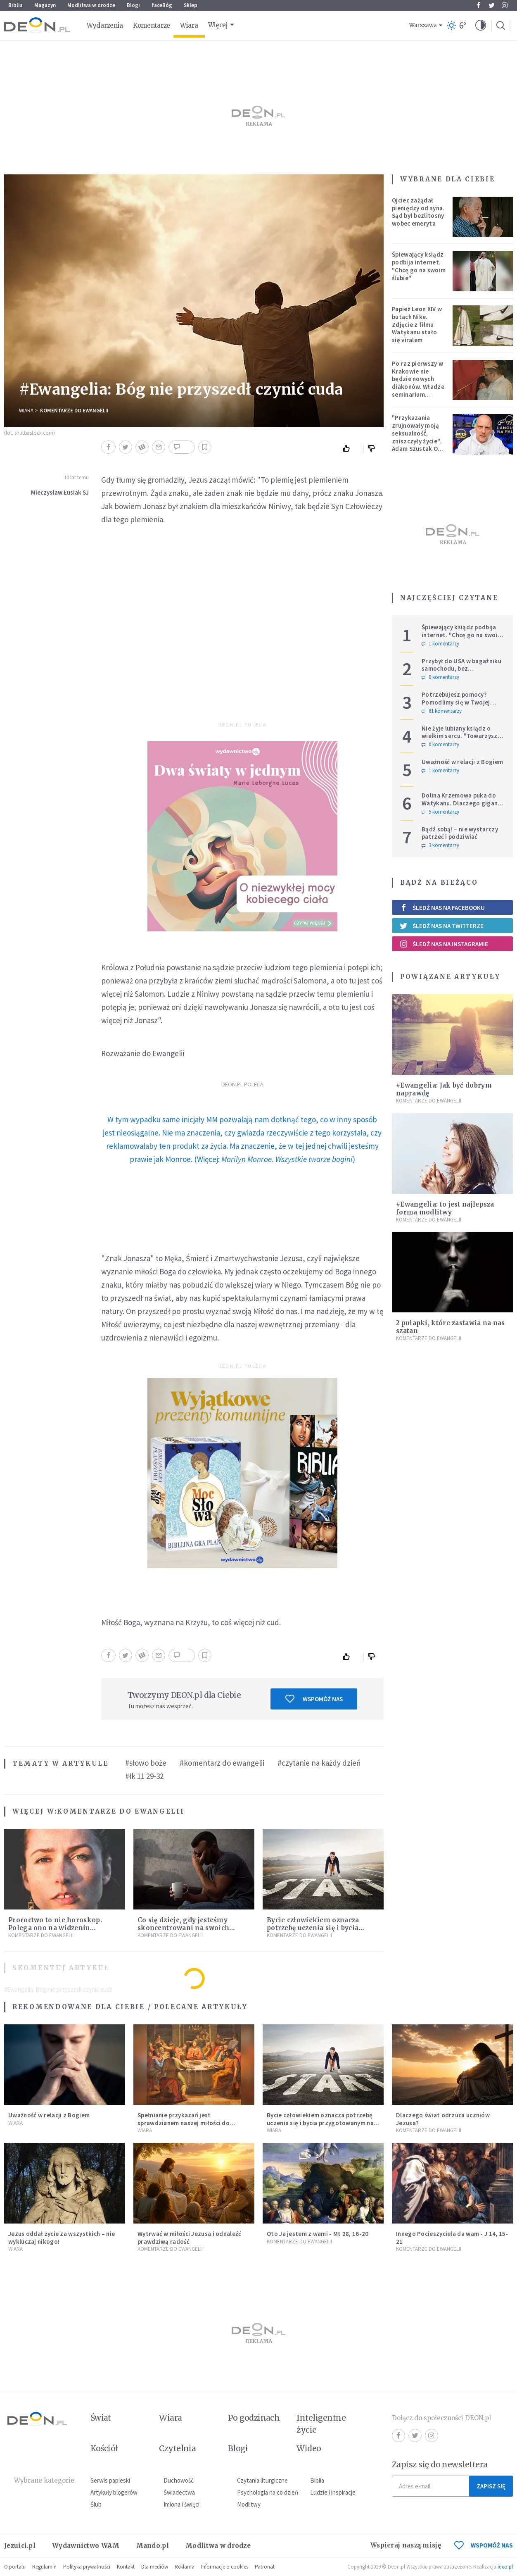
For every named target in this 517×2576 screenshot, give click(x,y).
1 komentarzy (440, 643)
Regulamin (44, 2566)
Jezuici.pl (20, 2546)
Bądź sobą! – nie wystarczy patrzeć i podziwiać (460, 833)
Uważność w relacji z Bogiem (462, 762)
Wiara (189, 25)
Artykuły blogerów (114, 2492)
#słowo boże (145, 1763)
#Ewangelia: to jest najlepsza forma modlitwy (445, 1208)
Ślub (96, 2504)
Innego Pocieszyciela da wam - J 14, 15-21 (452, 2237)
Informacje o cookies (224, 2566)
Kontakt (126, 2566)
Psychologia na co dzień (267, 2492)
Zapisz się (491, 2486)
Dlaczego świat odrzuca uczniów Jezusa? (443, 2119)
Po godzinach (254, 2418)
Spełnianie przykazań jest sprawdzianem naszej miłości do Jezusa (184, 2123)
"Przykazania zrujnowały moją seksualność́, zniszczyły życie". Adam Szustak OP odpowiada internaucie (417, 441)
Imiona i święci (181, 2504)
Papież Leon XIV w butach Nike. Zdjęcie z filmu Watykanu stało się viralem (417, 324)
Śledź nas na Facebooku (442, 908)
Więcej (218, 25)
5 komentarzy (440, 812)
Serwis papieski (110, 2480)
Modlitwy (249, 2504)
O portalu (15, 2566)
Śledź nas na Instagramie (443, 944)
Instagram (505, 5)
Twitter (492, 5)
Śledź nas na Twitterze (441, 925)
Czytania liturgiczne (262, 2480)
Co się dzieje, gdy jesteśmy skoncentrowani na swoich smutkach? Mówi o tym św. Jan (189, 1928)
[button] (480, 25)
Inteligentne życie (321, 2424)
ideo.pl (505, 2566)
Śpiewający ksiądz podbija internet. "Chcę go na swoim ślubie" (419, 265)
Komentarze (151, 25)
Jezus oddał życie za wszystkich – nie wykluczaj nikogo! (61, 2237)
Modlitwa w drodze (91, 5)
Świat (100, 2418)
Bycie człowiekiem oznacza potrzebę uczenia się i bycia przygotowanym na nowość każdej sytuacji (320, 2123)
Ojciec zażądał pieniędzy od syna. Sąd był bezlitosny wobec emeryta (418, 211)
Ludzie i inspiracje (333, 2492)
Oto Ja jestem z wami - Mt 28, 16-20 (318, 2234)
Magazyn (45, 5)
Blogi (133, 5)
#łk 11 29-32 (144, 1776)
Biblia (15, 5)
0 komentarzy (440, 677)
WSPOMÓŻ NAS (483, 2545)
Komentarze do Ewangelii (74, 410)
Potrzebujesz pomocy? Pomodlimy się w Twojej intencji (456, 702)
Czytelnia (177, 2448)
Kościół (104, 2448)
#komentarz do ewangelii (222, 1763)
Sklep (190, 5)
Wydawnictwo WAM (86, 2546)
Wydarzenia (105, 25)
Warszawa (423, 25)
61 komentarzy (442, 711)
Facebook (478, 5)
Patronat (265, 2566)
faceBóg (162, 5)
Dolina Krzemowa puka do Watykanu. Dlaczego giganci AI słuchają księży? (462, 803)
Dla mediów (154, 2566)
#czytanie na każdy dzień (318, 1763)
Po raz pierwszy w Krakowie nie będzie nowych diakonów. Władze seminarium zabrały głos (418, 382)
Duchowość (179, 2480)
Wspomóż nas (314, 1699)
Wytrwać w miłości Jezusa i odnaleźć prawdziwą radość (190, 2237)
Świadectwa (179, 2492)
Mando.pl (152, 2546)
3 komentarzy (440, 845)
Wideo (308, 2448)
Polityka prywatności (86, 2566)
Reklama (184, 2566)
